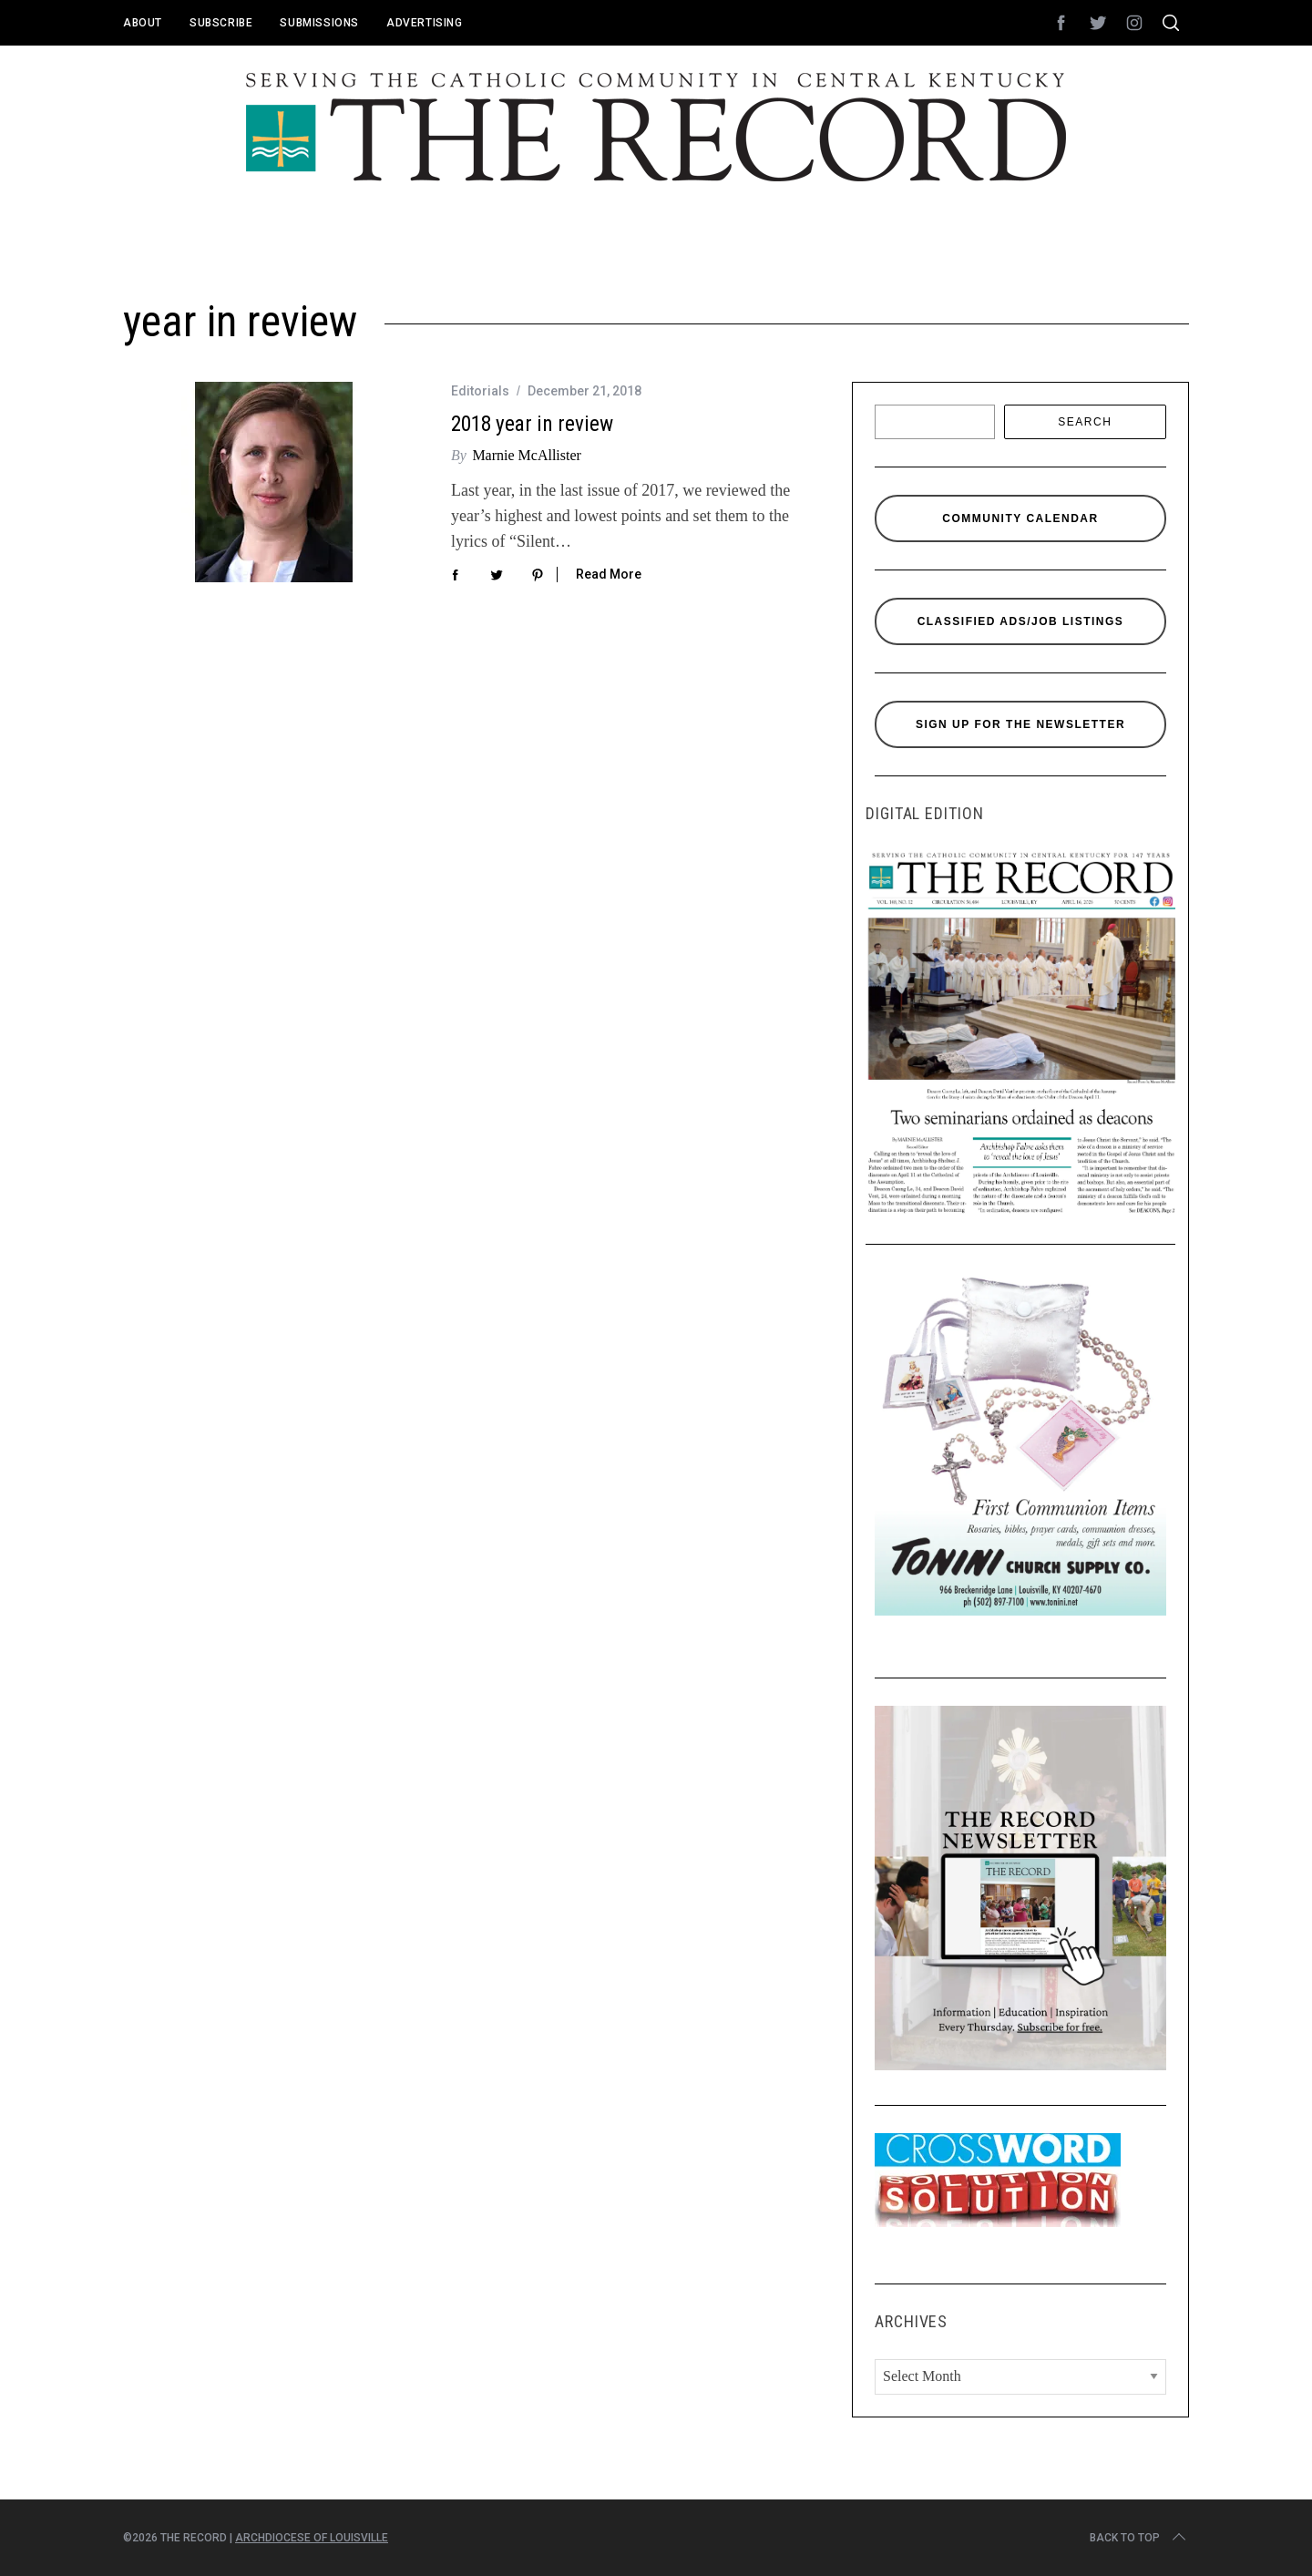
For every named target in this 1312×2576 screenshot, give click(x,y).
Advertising (424, 22)
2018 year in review (532, 423)
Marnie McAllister (526, 455)
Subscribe (221, 22)
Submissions (319, 22)
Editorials (480, 391)
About (142, 22)
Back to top (1139, 2538)
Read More (608, 574)
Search (1085, 422)
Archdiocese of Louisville (311, 2537)
